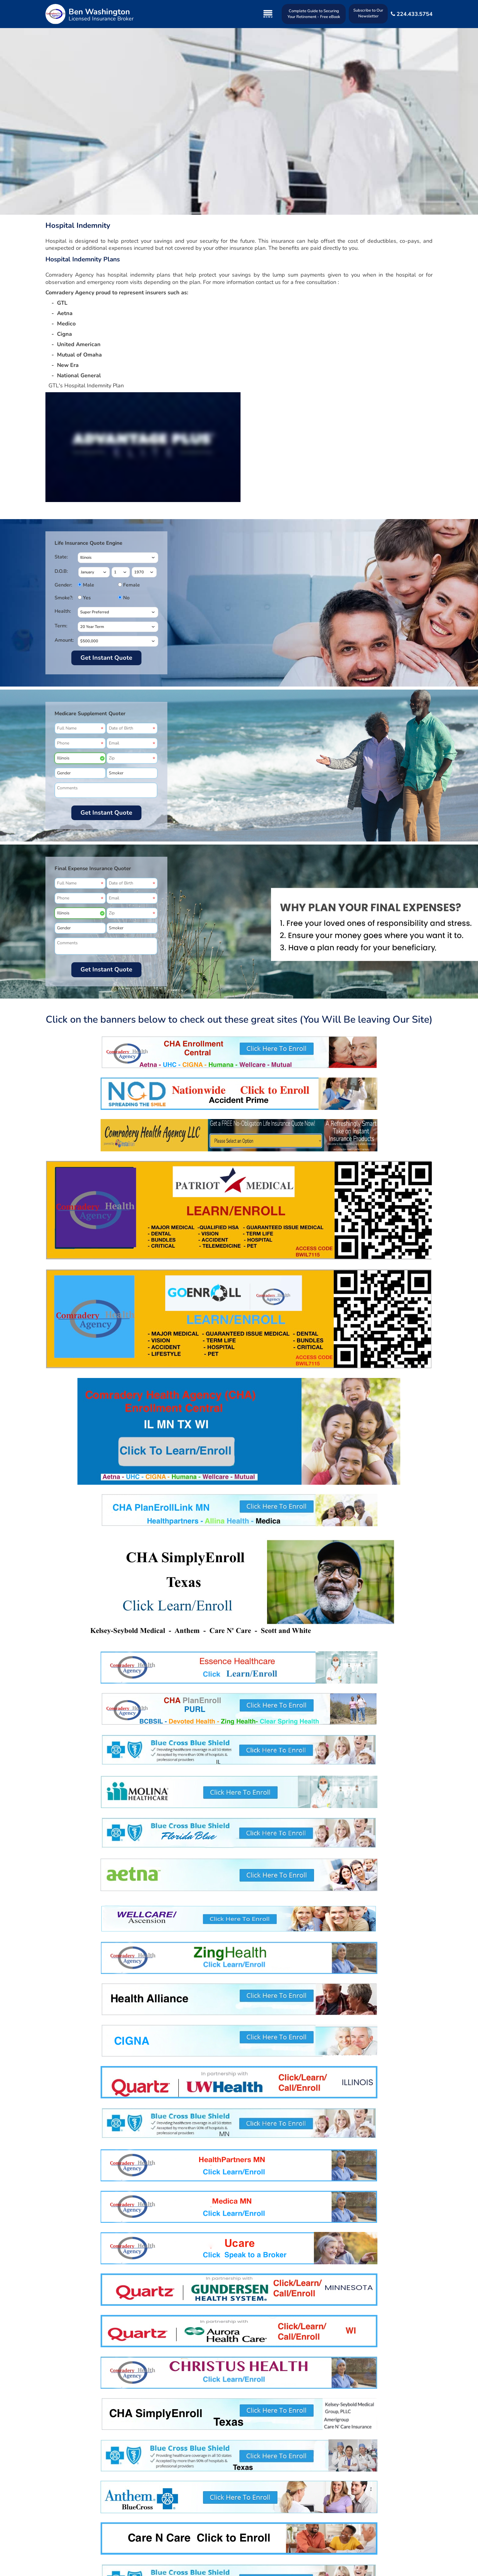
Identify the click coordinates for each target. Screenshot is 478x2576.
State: (61, 557)
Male (86, 585)
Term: (61, 625)
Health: (63, 611)
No (126, 597)
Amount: (64, 640)
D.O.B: (61, 571)
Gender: (63, 585)
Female (126, 585)
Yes (86, 597)
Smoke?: (64, 597)
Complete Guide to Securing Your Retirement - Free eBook (313, 14)
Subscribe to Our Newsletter (368, 13)
